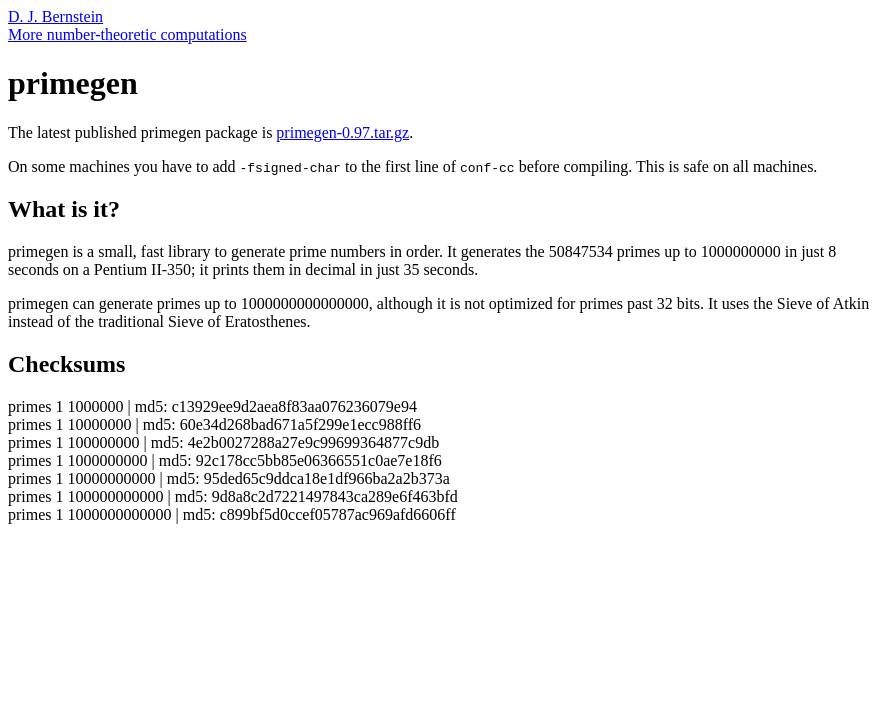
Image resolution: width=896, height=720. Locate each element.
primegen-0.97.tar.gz (342, 132)
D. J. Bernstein (55, 16)
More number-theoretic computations (127, 34)
